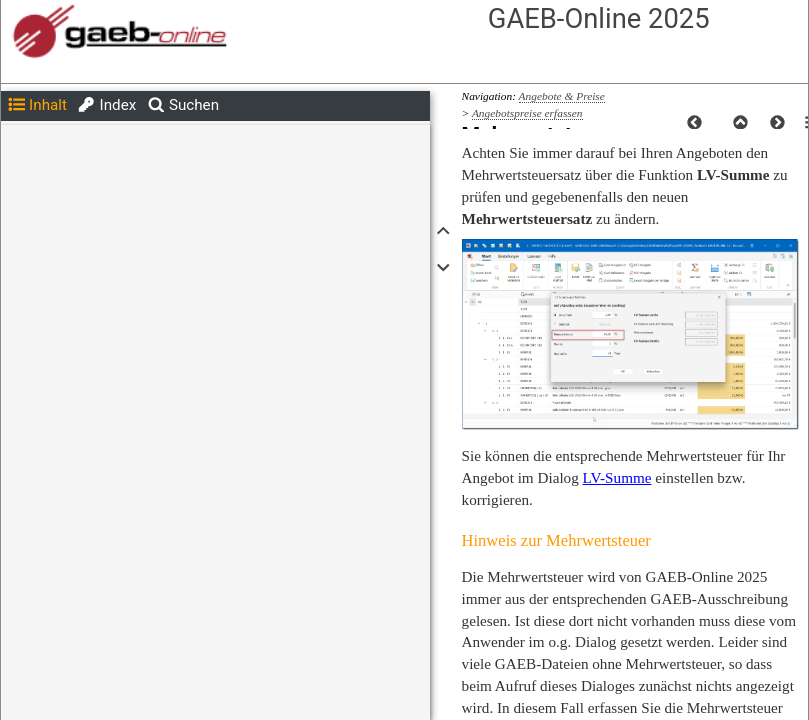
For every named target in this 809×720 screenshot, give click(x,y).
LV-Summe (617, 477)
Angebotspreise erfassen (527, 113)
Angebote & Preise (562, 96)
